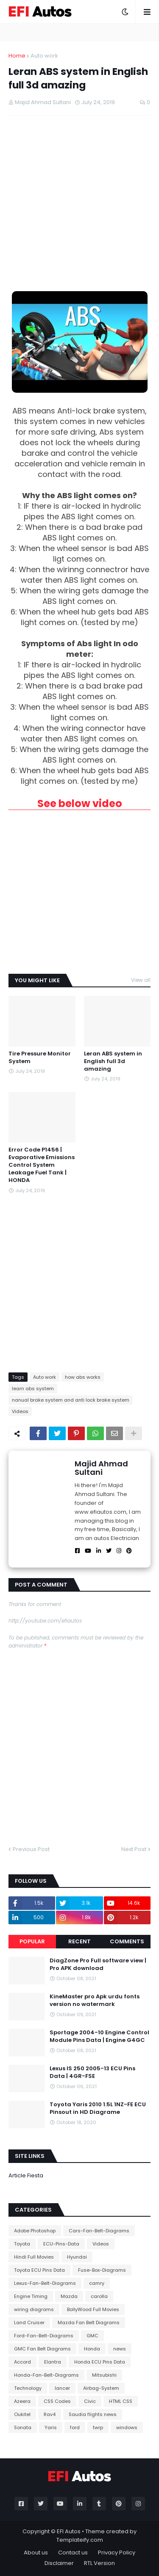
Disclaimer (59, 2563)
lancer (62, 2388)
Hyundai (77, 2257)
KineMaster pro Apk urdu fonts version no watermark (94, 2000)
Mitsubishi (104, 2375)
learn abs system (33, 1388)
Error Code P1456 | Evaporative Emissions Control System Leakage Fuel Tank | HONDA (41, 1165)
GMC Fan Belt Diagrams (42, 2348)
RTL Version (99, 2563)
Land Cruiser (29, 2322)
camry (96, 2283)
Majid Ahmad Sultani (101, 1467)
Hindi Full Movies (34, 2257)
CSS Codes (57, 2401)
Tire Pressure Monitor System (39, 1057)
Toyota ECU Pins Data (39, 2270)
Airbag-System (101, 2388)
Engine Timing (30, 2296)
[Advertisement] (79, 203)
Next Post (133, 1849)
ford (75, 2427)
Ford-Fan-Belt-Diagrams (43, 2335)
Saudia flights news (93, 2414)
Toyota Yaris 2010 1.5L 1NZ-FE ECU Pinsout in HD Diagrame (98, 2108)
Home (16, 56)
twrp (98, 2427)
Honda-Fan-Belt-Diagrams (46, 2375)
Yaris (51, 2427)
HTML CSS (120, 2401)
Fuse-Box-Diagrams (102, 2270)
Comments (127, 1941)
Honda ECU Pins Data (99, 2361)
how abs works (82, 1377)
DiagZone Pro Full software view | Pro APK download (98, 1964)
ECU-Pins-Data (61, 2243)
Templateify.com (79, 2540)
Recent (79, 1941)
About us (36, 2552)
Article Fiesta (25, 2175)
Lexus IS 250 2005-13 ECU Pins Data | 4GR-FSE (92, 2072)
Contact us (73, 2552)
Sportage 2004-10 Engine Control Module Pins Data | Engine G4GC (99, 2036)
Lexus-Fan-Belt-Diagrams (45, 2283)
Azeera (22, 2401)
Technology (28, 2388)
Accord (22, 2361)
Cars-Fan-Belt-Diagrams (99, 2230)
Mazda (69, 2296)
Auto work (44, 56)
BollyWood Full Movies (93, 2309)
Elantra (52, 2361)
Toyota (22, 2243)
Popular (32, 1941)
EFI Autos (69, 2531)
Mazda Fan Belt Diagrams (89, 2322)
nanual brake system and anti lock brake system (70, 1400)
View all (141, 980)
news (119, 2348)
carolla (99, 2296)
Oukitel (22, 2414)
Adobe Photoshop (35, 2230)
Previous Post (31, 1849)
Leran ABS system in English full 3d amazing (113, 1061)
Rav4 (50, 2414)
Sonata (22, 2427)
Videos (20, 1411)
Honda (92, 2348)
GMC (92, 2335)
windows (126, 2427)
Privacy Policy (116, 2552)
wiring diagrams (34, 2309)
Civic (90, 2401)
